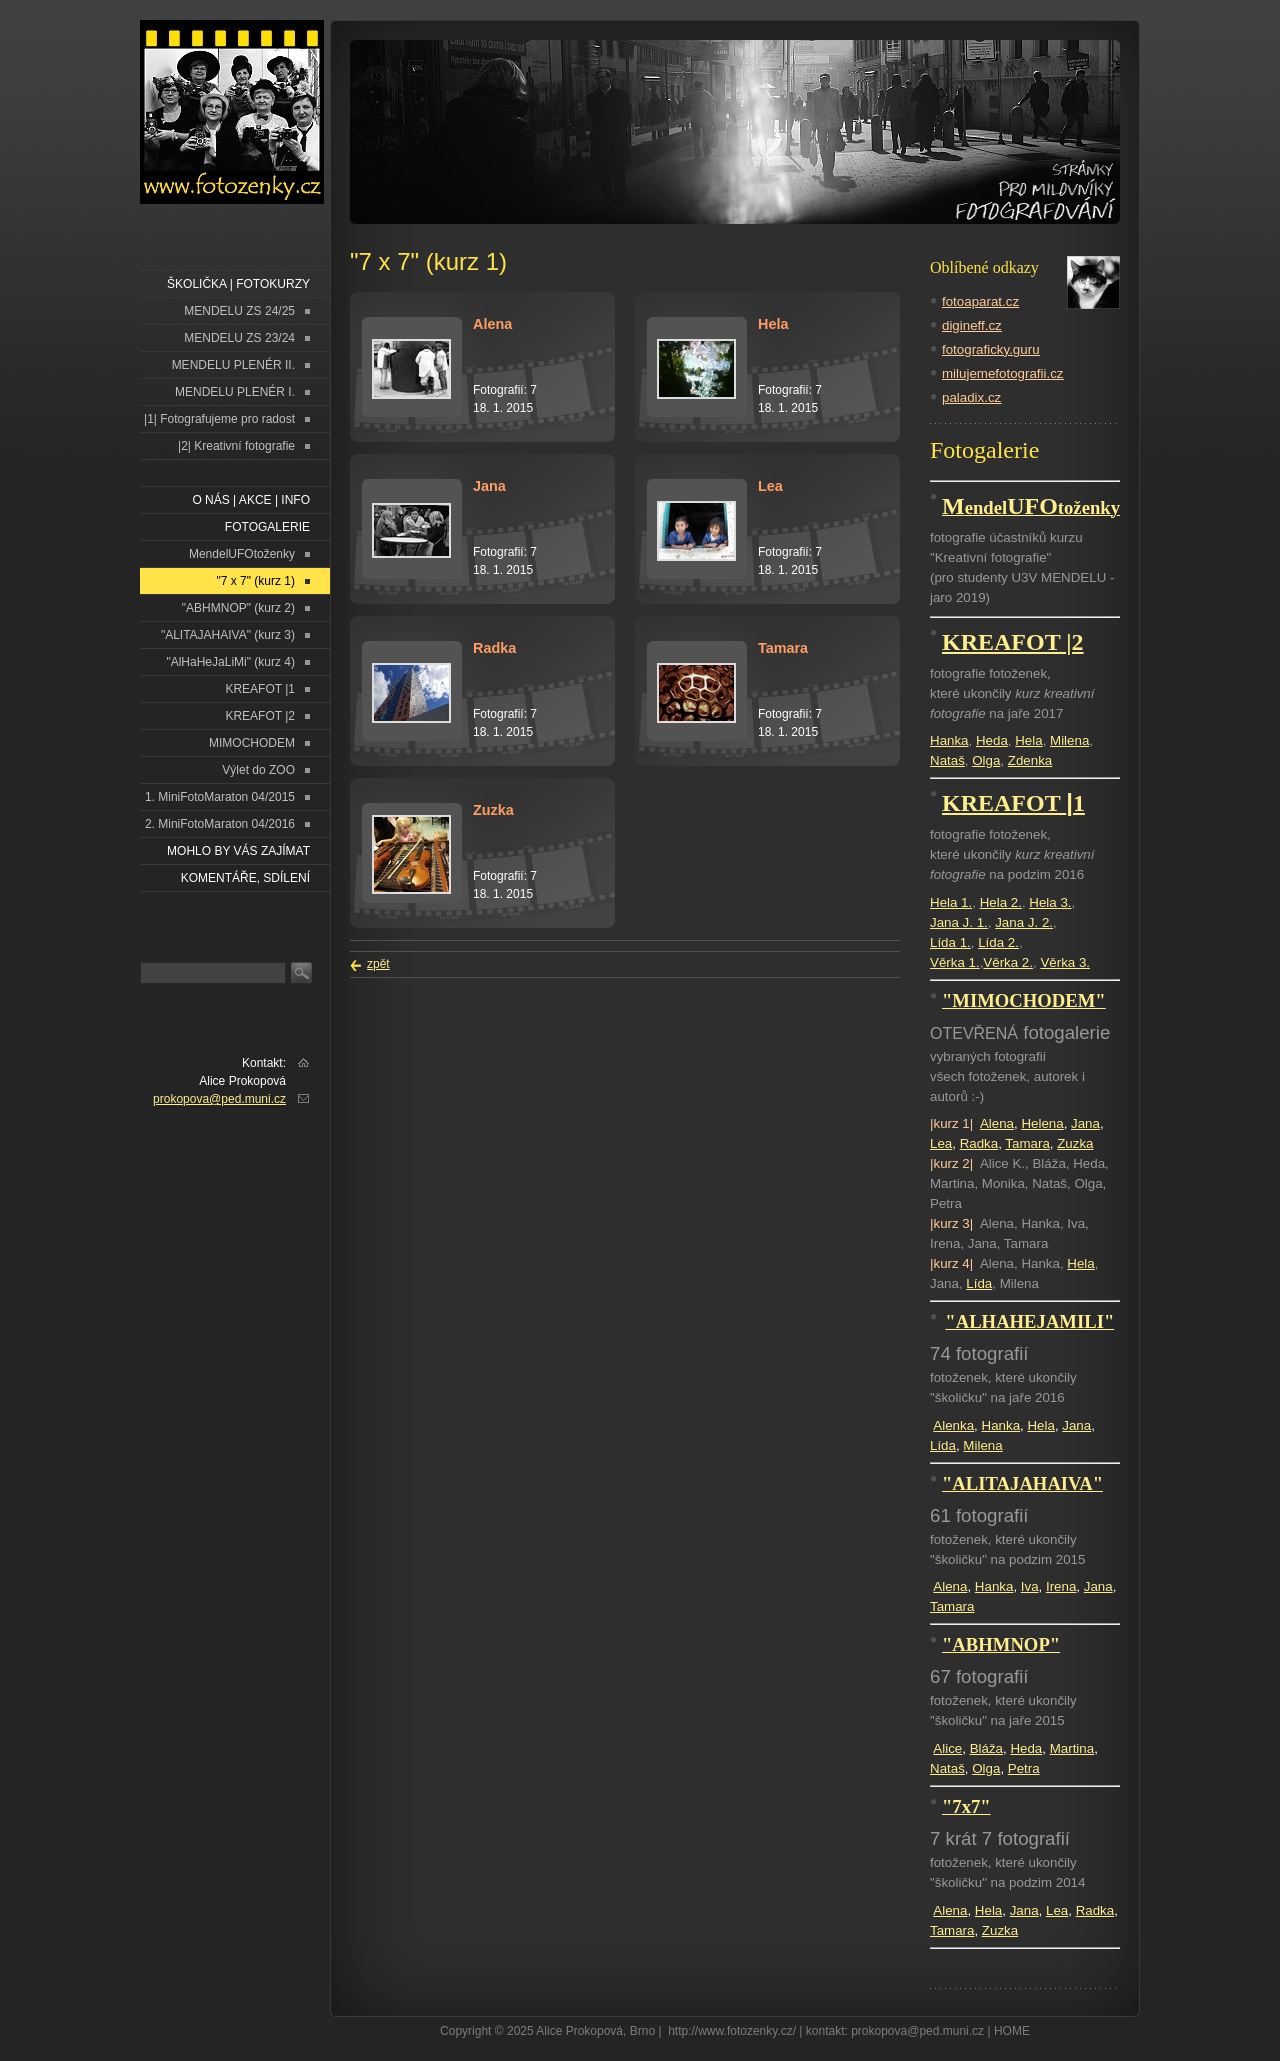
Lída (979, 1283)
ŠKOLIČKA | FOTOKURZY (238, 284)
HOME (1012, 2031)
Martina (1072, 1748)
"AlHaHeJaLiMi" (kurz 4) (230, 662)
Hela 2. (1001, 902)
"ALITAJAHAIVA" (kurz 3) (228, 635)
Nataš (947, 760)
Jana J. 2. (1024, 922)
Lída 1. (950, 942)
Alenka (953, 1425)
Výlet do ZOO (258, 770)
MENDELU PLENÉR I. (235, 392)
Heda (992, 740)
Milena (1069, 740)
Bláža (986, 1748)
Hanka (949, 740)
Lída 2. (998, 942)
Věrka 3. (1065, 962)
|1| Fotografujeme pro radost (219, 419)
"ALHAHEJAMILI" (1029, 1321)
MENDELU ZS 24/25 (239, 311)
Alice (947, 1748)
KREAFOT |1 (260, 689)
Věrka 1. (955, 962)
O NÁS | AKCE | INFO (251, 500)
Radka (979, 1143)
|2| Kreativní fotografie (236, 446)
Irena (1061, 1586)
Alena (997, 1123)
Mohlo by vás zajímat (238, 851)
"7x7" (966, 1806)
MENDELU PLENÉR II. (233, 365)
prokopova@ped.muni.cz (219, 1099)
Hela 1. (951, 902)
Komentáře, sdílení (245, 878)
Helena (1042, 1123)
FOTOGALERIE (267, 527)
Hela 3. (1050, 902)
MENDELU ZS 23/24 (239, 338)
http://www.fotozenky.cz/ (732, 2031)
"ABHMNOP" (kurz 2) (238, 608)
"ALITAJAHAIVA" (1022, 1483)
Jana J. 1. (959, 922)
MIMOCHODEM (252, 743)
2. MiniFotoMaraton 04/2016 (220, 824)
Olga (986, 760)
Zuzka (1075, 1143)
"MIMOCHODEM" (1024, 1000)
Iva (1030, 1586)
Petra (1024, 1768)
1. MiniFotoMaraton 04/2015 (220, 797)
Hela (1028, 740)
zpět (378, 964)
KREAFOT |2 (260, 716)
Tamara (1027, 1143)
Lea (941, 1143)
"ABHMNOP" (1001, 1644)
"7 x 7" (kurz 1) (255, 581)
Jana (1085, 1123)
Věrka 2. (1008, 962)
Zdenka (1030, 760)
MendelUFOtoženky (242, 554)
